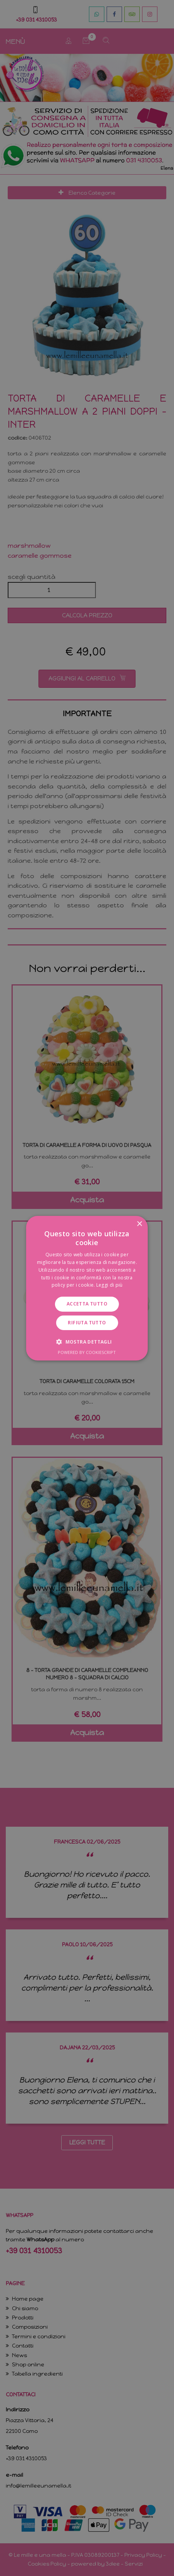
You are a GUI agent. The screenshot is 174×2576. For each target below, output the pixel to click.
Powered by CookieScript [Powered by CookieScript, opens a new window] (87, 1352)
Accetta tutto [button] (87, 1304)
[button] (87, 1342)
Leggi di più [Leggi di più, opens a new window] (109, 1285)
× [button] (139, 1224)
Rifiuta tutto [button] (87, 1322)
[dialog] (87, 1288)
